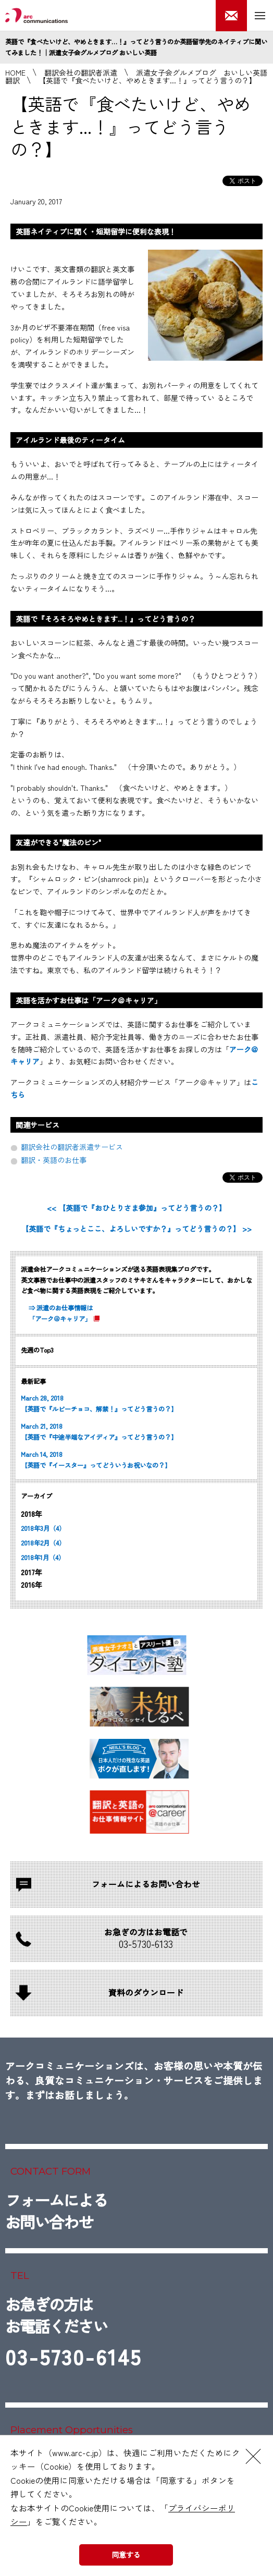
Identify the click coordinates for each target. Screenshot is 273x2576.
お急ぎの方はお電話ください (73, 2334)
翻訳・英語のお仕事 (53, 1160)
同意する (126, 2554)
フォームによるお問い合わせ (56, 2210)
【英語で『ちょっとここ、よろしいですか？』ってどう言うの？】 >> (136, 1228)
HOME (15, 72)
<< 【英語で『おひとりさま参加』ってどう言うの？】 (136, 1208)
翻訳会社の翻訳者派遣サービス (72, 1147)
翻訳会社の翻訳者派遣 (80, 72)
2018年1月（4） (43, 1557)
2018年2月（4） (43, 1543)
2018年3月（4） (43, 1528)
